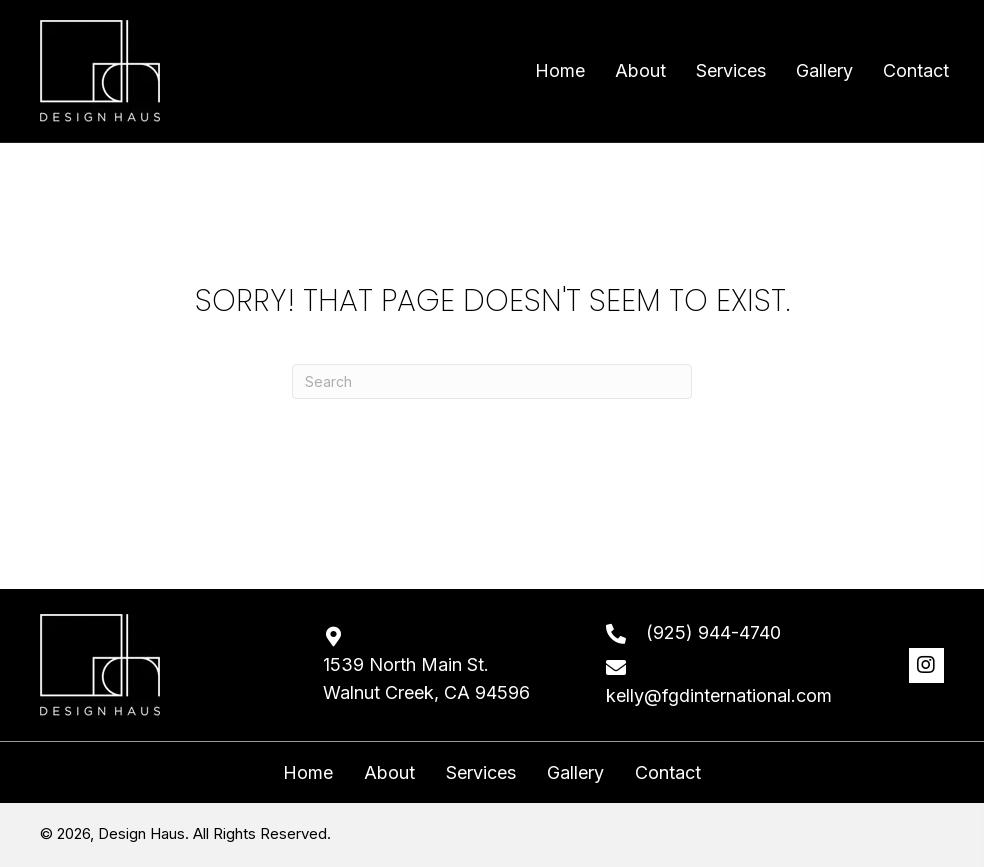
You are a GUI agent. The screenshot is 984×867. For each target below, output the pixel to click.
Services (481, 773)
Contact (668, 773)
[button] (926, 665)
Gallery (575, 773)
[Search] (492, 381)
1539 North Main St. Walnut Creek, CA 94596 (426, 679)
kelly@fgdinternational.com (719, 695)
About (389, 773)
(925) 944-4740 (713, 632)
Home (308, 773)
